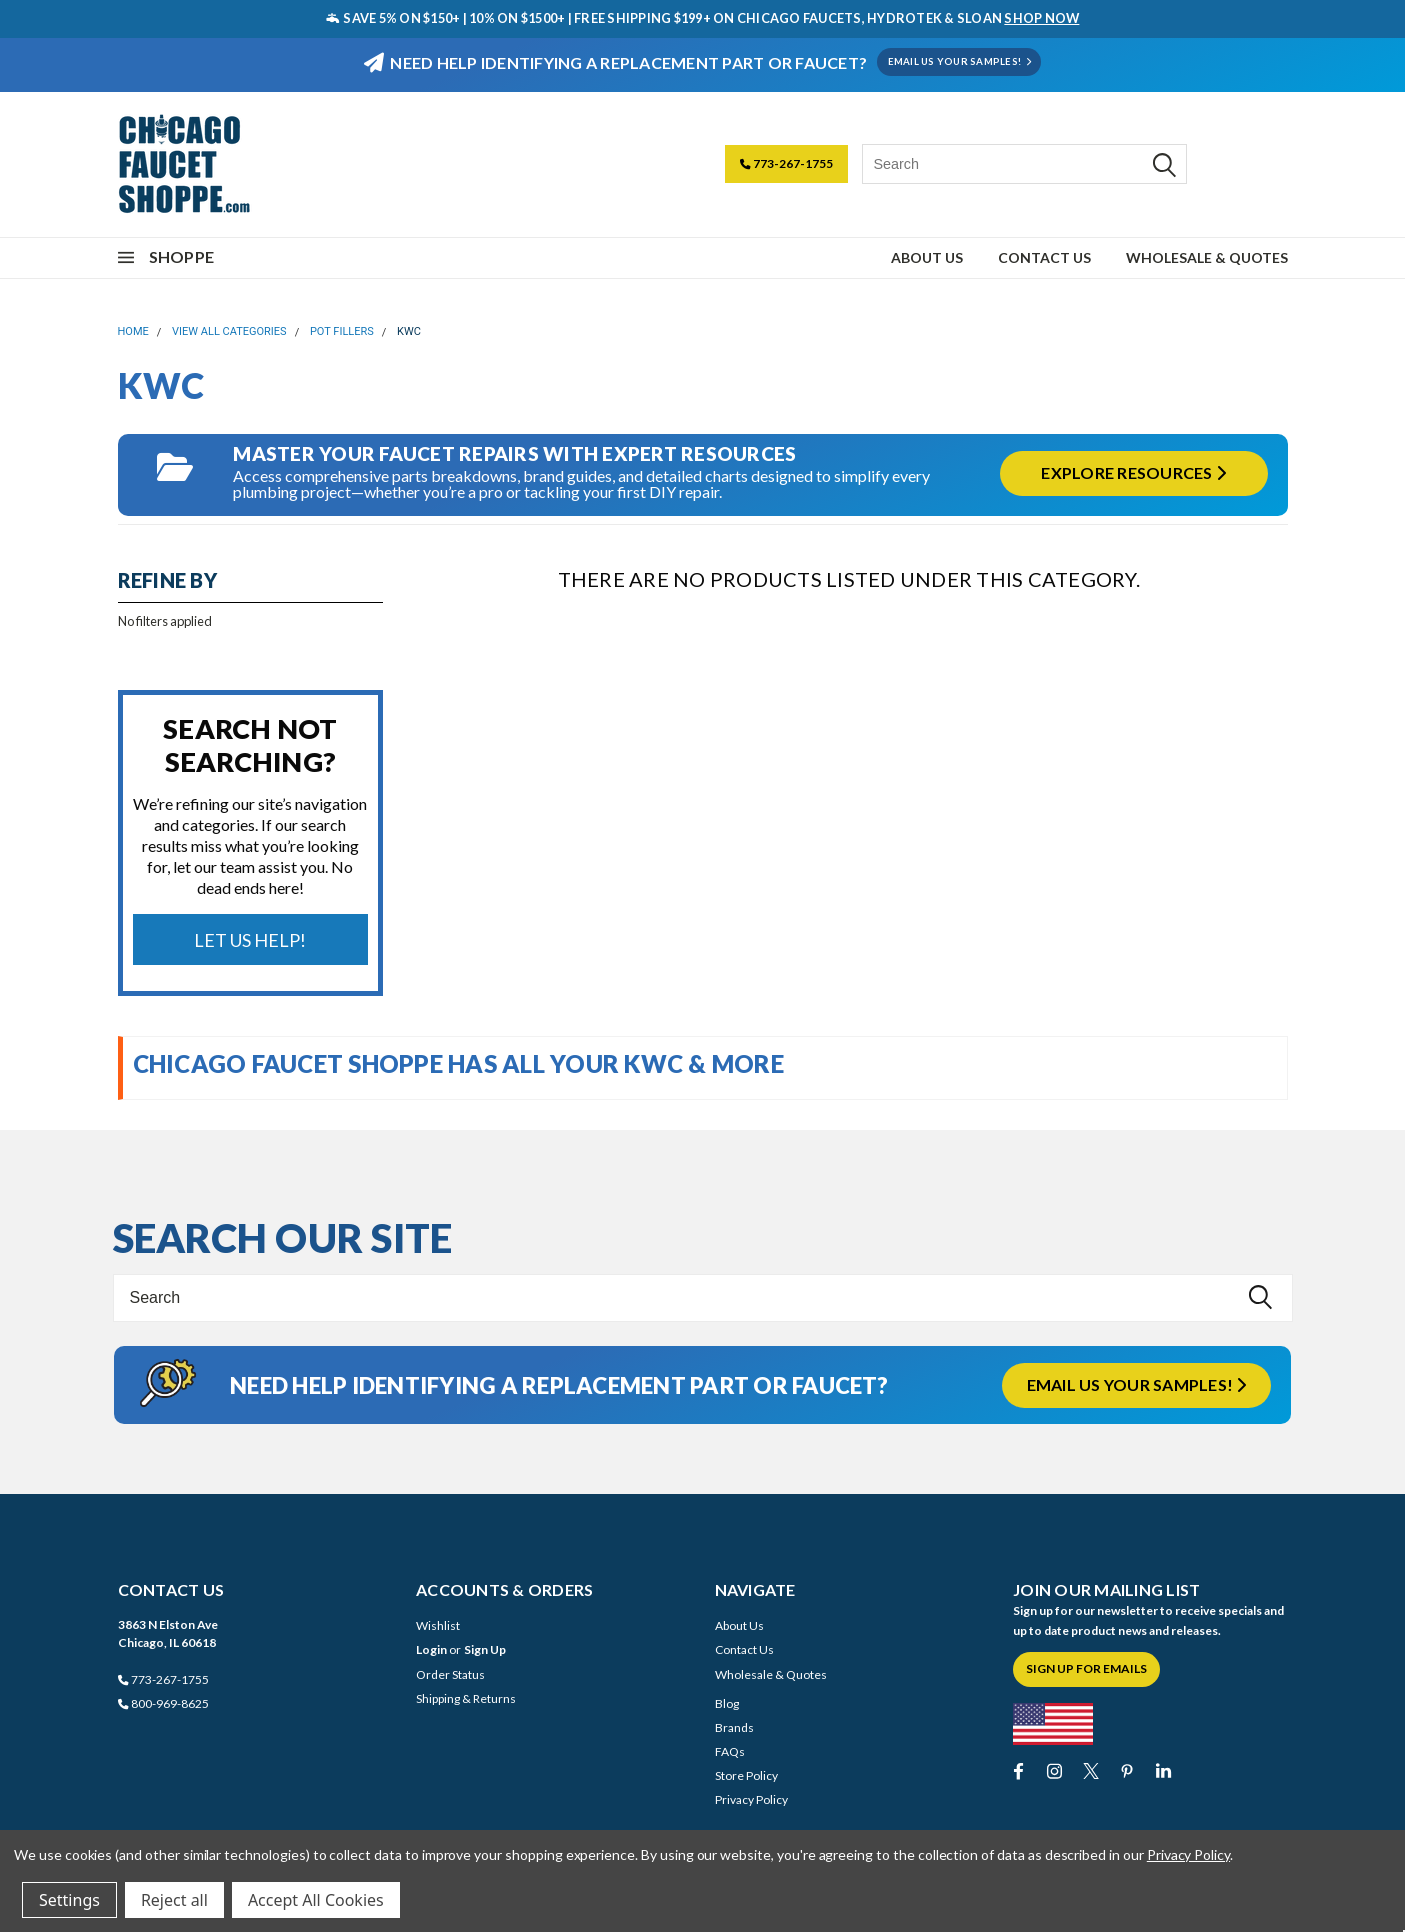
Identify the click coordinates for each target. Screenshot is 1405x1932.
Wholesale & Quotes (1207, 257)
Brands (734, 1727)
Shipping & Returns (466, 1698)
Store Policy (746, 1775)
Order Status (450, 1674)
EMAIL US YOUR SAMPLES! (959, 61)
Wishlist (438, 1625)
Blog (727, 1703)
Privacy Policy (751, 1799)
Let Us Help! (250, 940)
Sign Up (485, 1649)
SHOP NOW (1041, 18)
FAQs (730, 1751)
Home (133, 331)
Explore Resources (1133, 472)
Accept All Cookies (316, 1900)
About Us (927, 257)
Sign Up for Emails (1086, 1668)
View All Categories (229, 331)
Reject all (174, 1900)
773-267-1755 (786, 163)
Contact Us (1044, 257)
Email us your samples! (1137, 1384)
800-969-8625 (163, 1703)
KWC (409, 331)
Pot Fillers (342, 331)
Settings (69, 1900)
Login (431, 1649)
